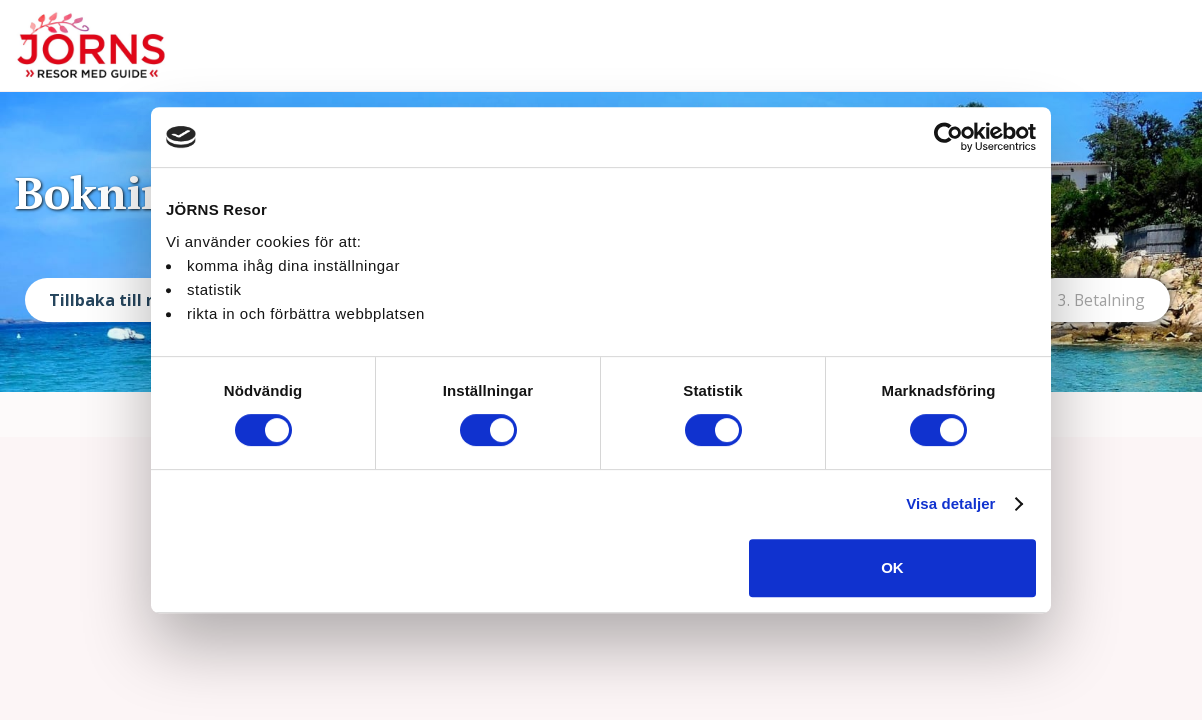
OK (892, 567)
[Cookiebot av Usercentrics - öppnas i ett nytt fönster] (948, 137)
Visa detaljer (950, 503)
